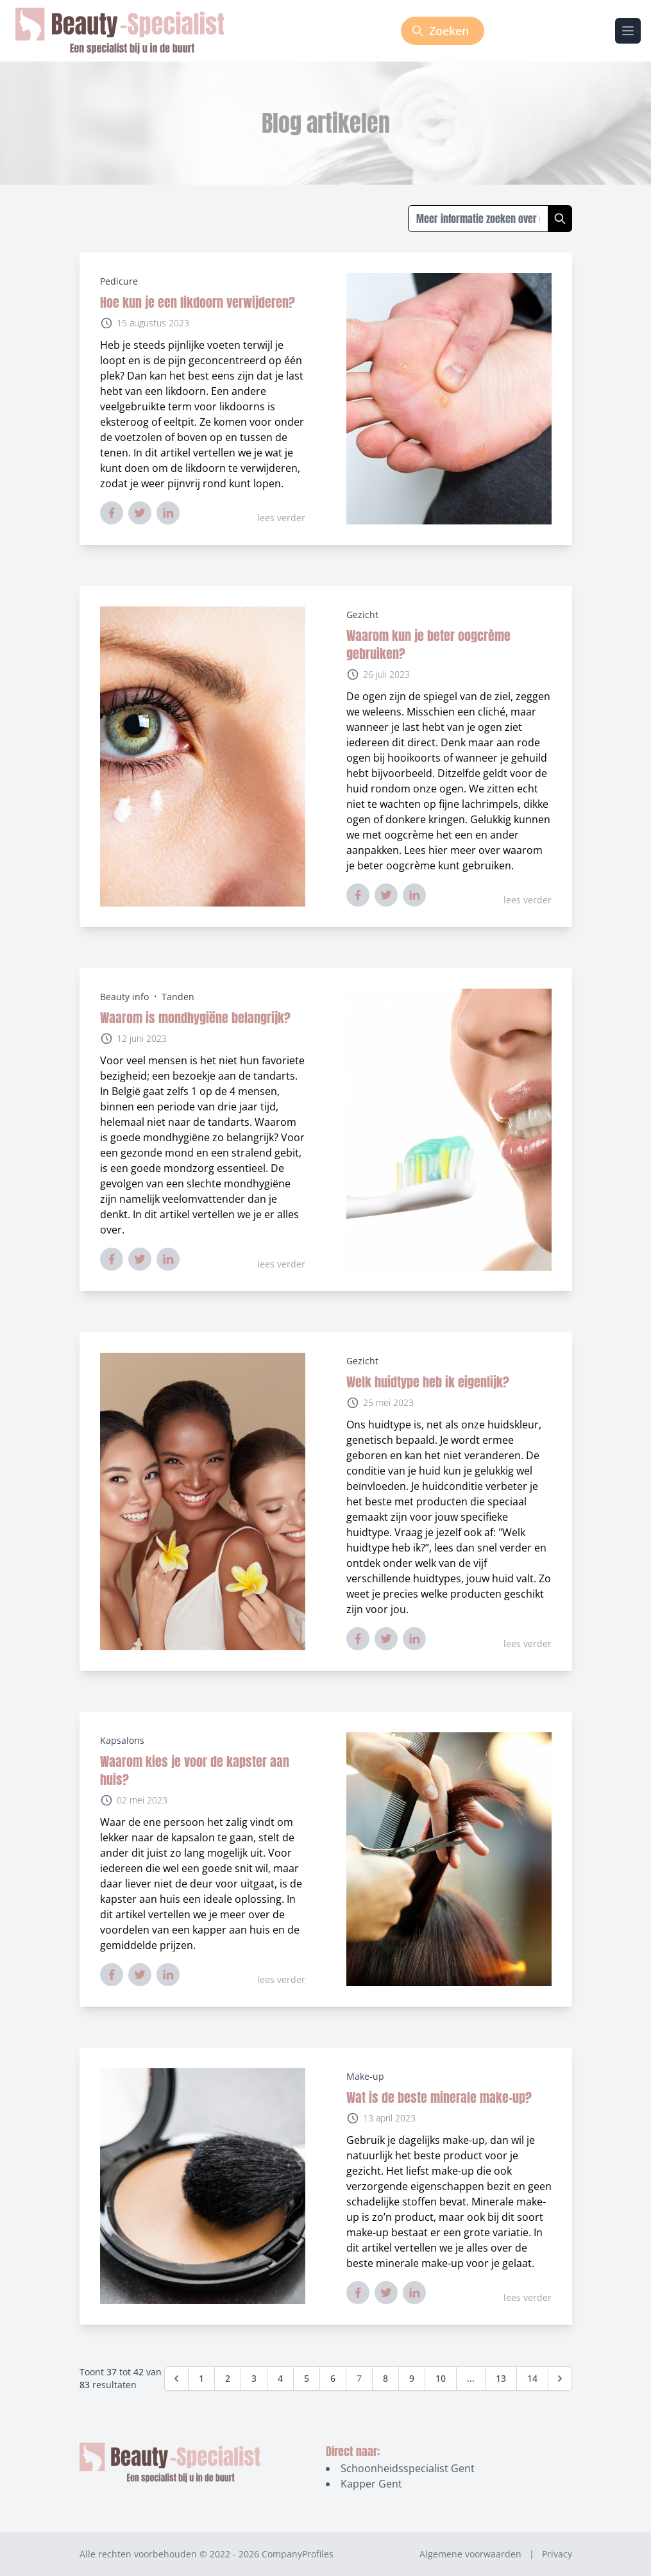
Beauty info (124, 997)
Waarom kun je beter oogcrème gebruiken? (428, 645)
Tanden (178, 997)
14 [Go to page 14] (532, 2378)
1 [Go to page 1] (201, 2378)
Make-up (365, 2076)
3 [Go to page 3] (254, 2378)
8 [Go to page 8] (385, 2378)
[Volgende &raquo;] (560, 2378)
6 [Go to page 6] (332, 2378)
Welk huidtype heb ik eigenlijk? (427, 1382)
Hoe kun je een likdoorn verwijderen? (197, 302)
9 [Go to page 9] (411, 2378)
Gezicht (362, 614)
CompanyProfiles (298, 2554)
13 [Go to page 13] (501, 2378)
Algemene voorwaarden (470, 2554)
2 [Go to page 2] (227, 2378)
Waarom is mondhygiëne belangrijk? (195, 1018)
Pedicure (119, 281)
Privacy (557, 2554)
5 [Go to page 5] (306, 2378)
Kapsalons (122, 1740)
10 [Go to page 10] (440, 2378)
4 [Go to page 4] (280, 2378)
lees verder (281, 518)
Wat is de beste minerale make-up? (439, 2097)
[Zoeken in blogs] (478, 218)
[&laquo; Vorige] (176, 2378)
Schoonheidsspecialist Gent (408, 2468)
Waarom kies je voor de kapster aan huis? (194, 1770)
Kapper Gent (371, 2484)
